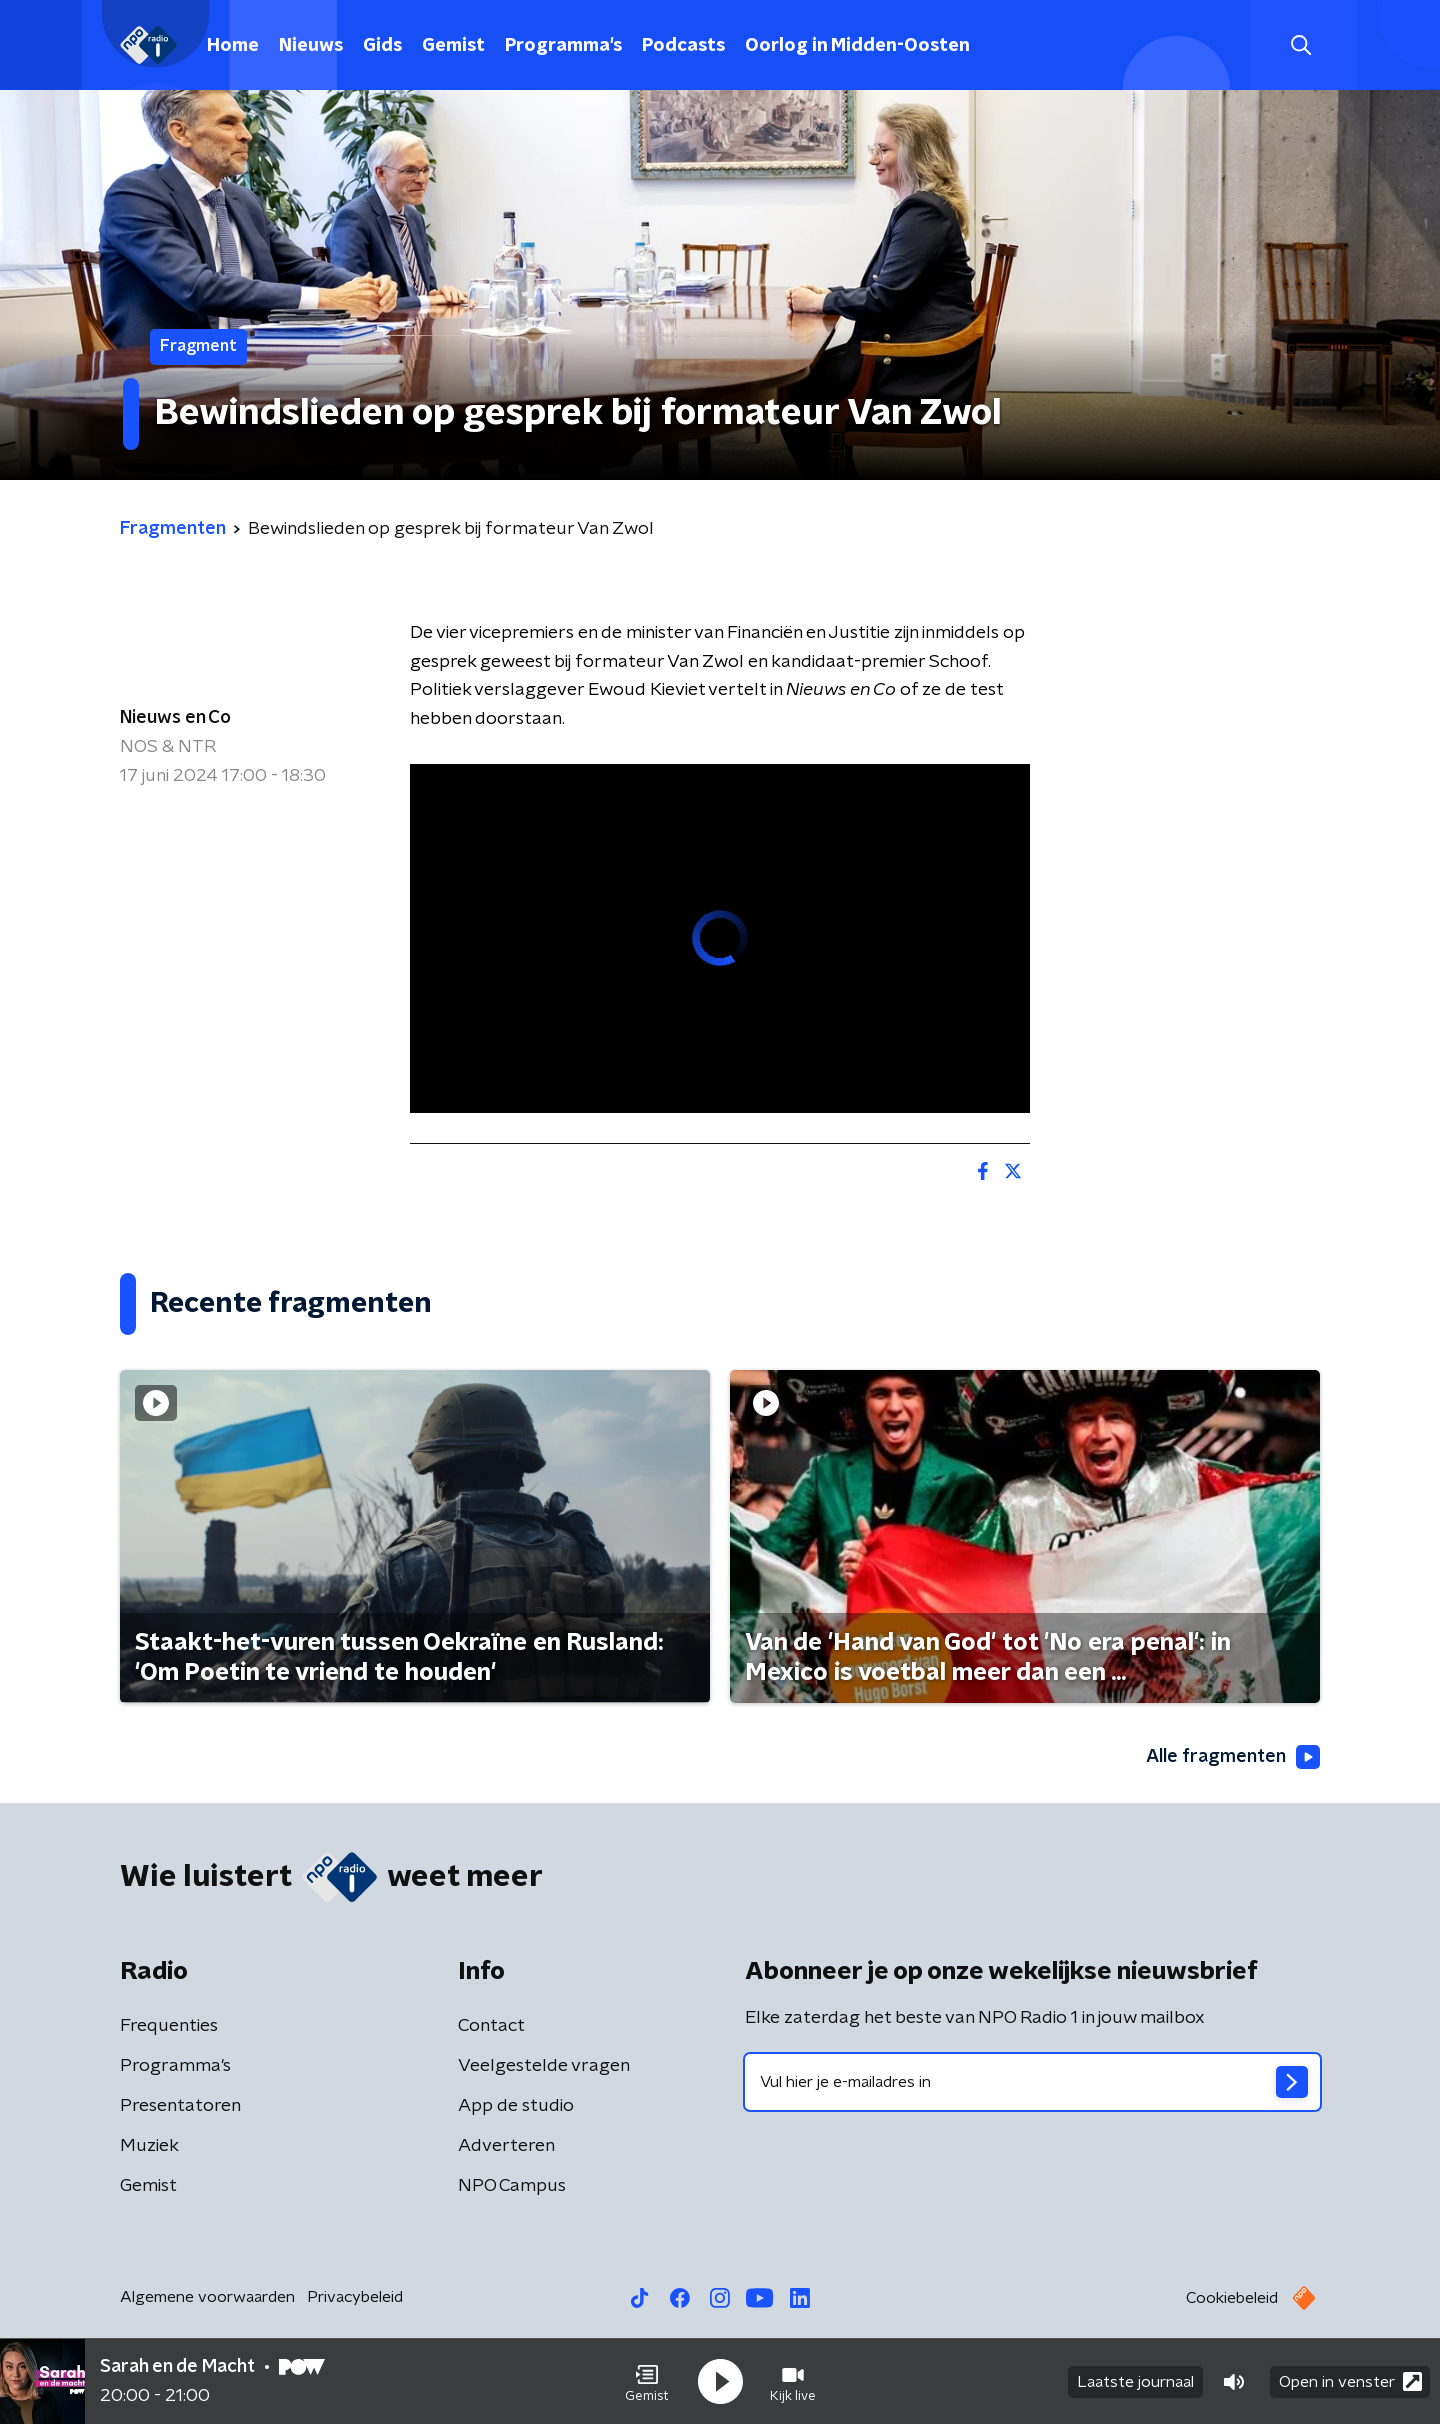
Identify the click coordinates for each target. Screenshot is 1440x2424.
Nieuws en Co (175, 718)
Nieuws (311, 46)
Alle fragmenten (1233, 1757)
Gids (382, 46)
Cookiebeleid (1232, 2298)
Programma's (563, 46)
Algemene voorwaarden (207, 2297)
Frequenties (169, 2026)
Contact (491, 2026)
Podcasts (683, 46)
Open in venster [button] (1350, 2381)
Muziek (149, 2146)
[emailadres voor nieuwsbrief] (1032, 2082)
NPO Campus (512, 2186)
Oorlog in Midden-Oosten (857, 46)
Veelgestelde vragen (544, 2066)
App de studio (516, 2106)
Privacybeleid (355, 2297)
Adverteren (506, 2146)
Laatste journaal (1135, 2382)
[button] (647, 2382)
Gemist (453, 46)
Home (233, 46)
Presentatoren (180, 2106)
